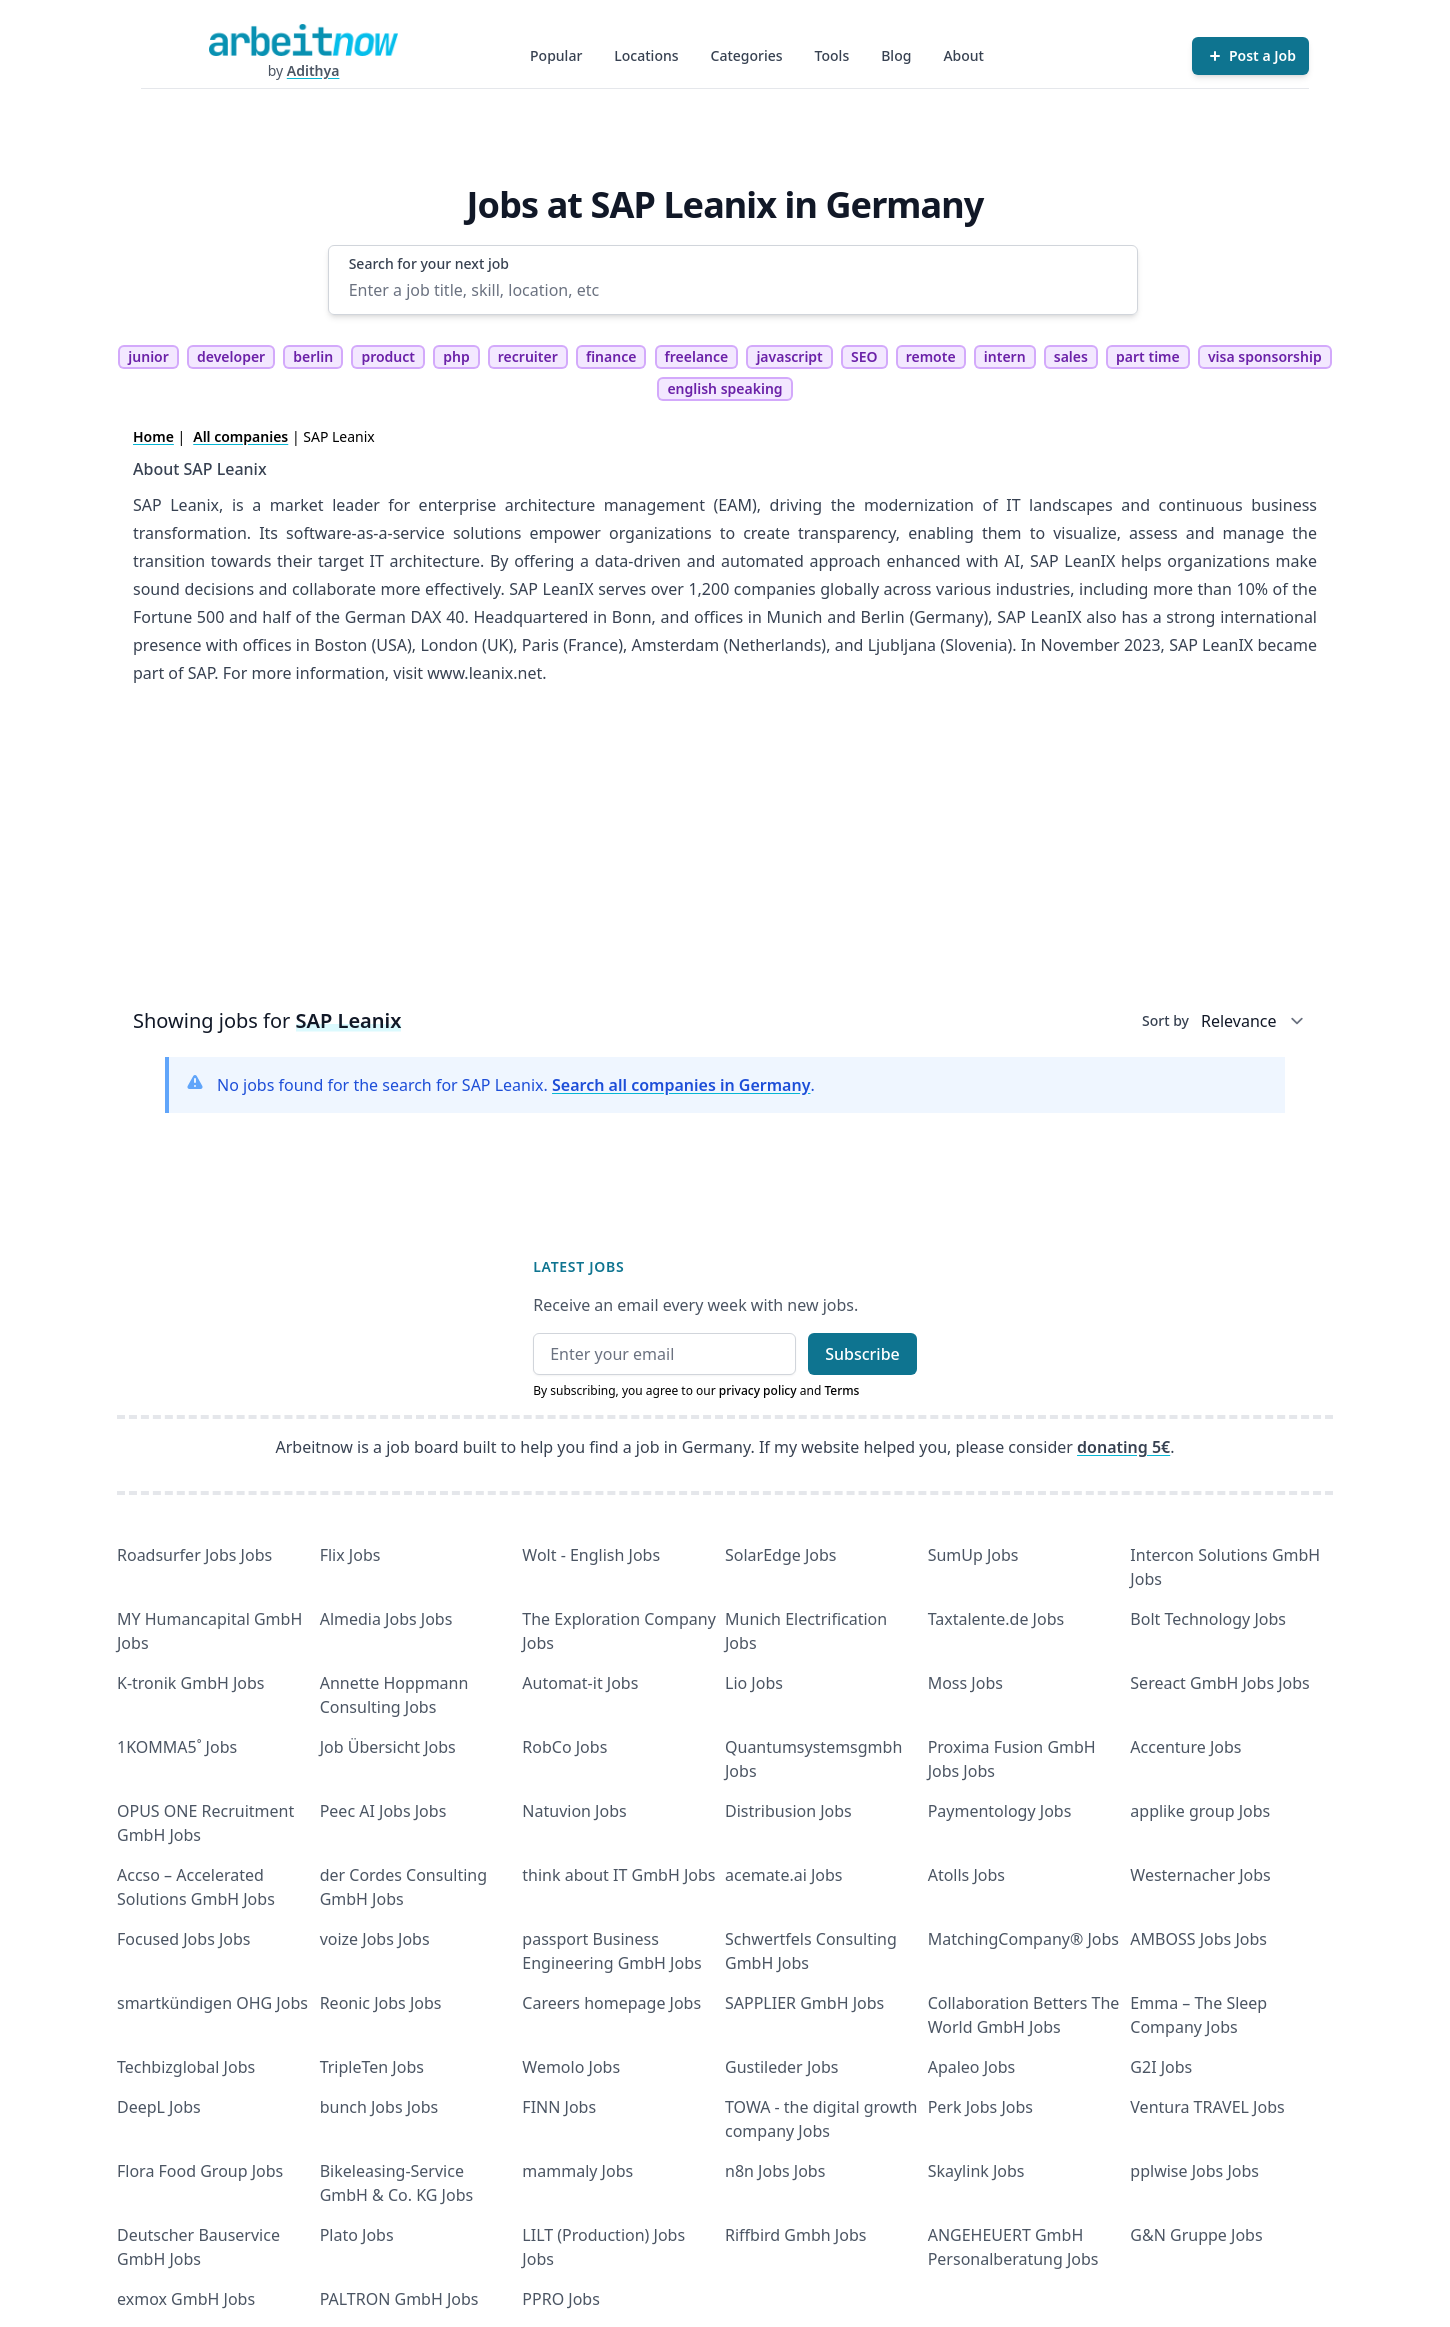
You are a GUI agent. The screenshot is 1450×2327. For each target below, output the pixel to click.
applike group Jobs (1200, 1811)
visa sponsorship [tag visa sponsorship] (1265, 356)
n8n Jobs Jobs (775, 2171)
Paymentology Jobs (1000, 1811)
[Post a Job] (1250, 56)
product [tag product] (388, 356)
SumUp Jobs (973, 1555)
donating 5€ (1123, 1447)
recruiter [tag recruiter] (528, 356)
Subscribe (862, 1354)
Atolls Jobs (966, 1875)
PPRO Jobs (561, 2299)
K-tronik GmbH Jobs (191, 1683)
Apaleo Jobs (972, 2067)
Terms (841, 1390)
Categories (747, 55)
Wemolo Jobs (571, 2067)
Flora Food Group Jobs (200, 2171)
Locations (646, 55)
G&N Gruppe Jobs (1196, 2235)
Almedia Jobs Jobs (386, 1619)
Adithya (313, 70)
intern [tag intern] (1005, 356)
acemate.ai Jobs (784, 1875)
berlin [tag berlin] (313, 356)
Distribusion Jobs (788, 1811)
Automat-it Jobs (580, 1683)
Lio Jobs (754, 1683)
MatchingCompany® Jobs (1023, 1939)
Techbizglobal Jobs (186, 2067)
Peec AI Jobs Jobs (383, 1811)
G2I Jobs (1161, 2067)
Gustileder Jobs (781, 2067)
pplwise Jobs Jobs (1194, 2171)
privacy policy (758, 1390)
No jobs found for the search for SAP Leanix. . (516, 1085)
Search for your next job (429, 263)
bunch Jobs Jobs (379, 2107)
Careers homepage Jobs (611, 2003)
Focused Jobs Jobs (184, 1939)
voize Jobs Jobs (375, 1939)
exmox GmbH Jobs (186, 2299)
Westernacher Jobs (1200, 1875)
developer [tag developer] (231, 356)
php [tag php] (456, 356)
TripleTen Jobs (372, 2067)
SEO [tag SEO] (864, 356)
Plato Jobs (357, 2235)
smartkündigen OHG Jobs (212, 2003)
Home (153, 436)
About (963, 55)
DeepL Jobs (159, 2107)
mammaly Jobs (577, 2171)
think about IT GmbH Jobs (618, 1875)
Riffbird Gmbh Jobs (795, 2235)
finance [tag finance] (611, 356)
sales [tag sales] (1071, 356)
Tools (832, 55)
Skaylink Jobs (976, 2171)
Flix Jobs (350, 1555)
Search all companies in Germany (681, 1085)
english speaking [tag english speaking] (724, 388)
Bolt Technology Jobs (1208, 1619)
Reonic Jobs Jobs (381, 2003)
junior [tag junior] (148, 356)
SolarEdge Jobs (781, 1555)
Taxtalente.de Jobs (996, 1619)
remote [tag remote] (931, 356)
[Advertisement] (725, 853)
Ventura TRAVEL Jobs (1207, 2107)
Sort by (1165, 1020)
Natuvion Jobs (574, 1811)
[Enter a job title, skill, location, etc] (733, 290)
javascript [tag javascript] (789, 356)
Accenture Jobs (1185, 1747)
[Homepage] (303, 40)
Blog (896, 55)
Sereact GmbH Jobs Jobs (1219, 1683)
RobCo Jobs (564, 1747)
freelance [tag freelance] (697, 356)
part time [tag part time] (1148, 356)
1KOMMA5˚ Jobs (177, 1747)
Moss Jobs (965, 1683)
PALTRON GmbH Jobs (399, 2299)
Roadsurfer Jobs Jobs (194, 1555)
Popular (556, 55)
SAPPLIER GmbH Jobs (804, 2003)
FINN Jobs (559, 2107)
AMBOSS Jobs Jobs (1198, 1939)
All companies (240, 436)
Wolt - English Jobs (591, 1555)
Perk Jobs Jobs (980, 2107)
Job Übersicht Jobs (388, 1747)
